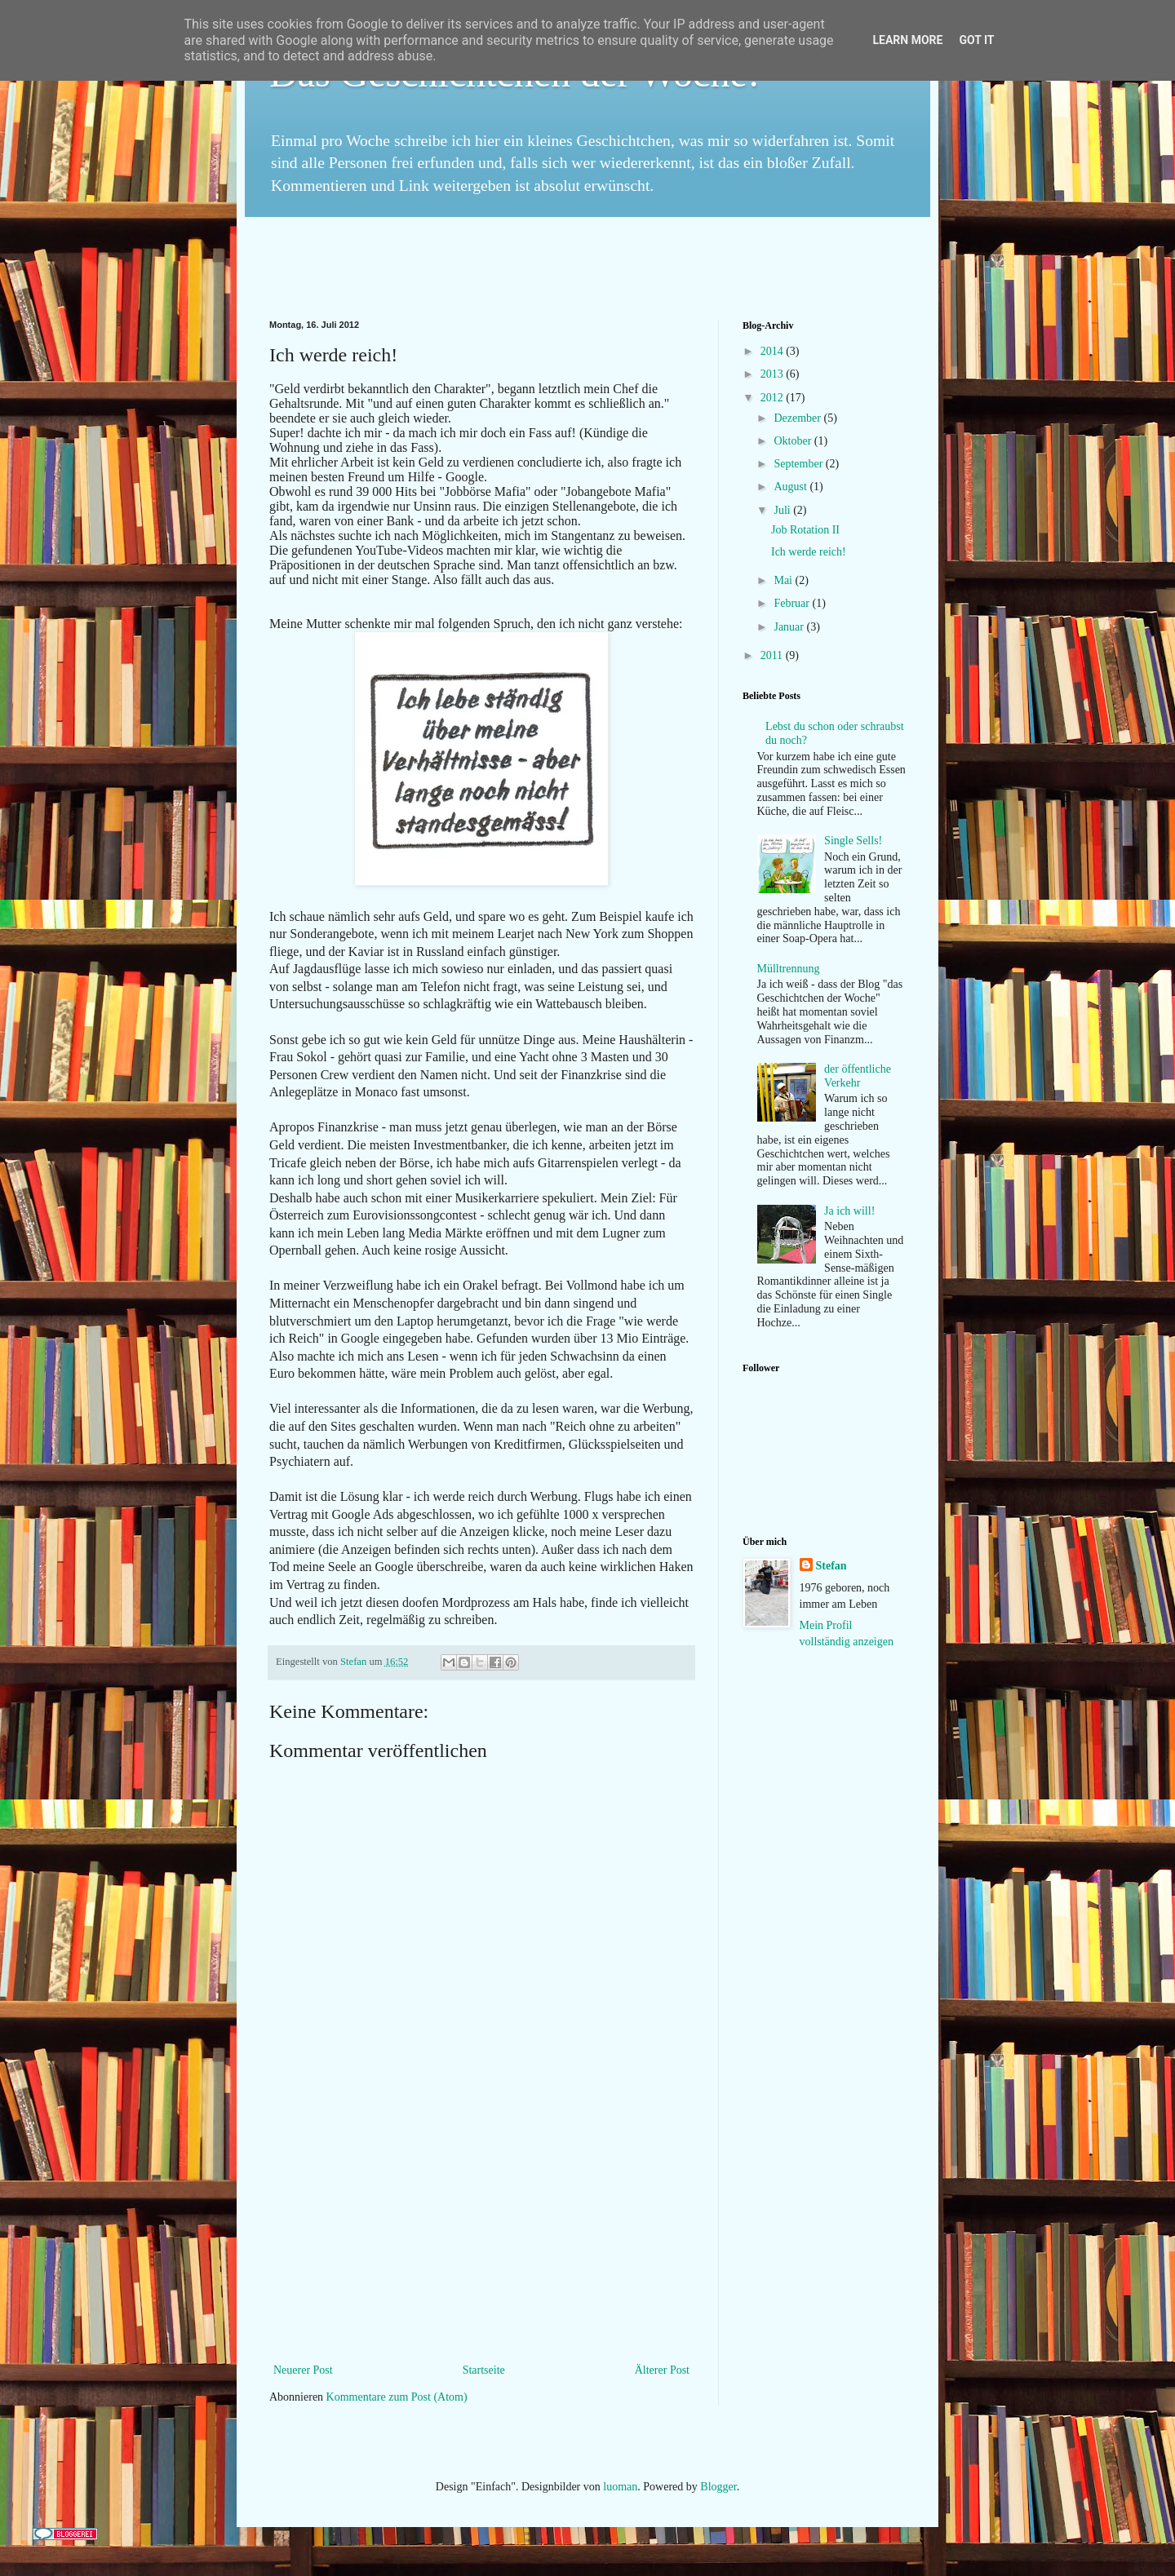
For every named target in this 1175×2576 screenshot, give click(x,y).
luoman (620, 2487)
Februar (793, 603)
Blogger (718, 2487)
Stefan (354, 1661)
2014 (773, 351)
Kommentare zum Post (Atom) (397, 2397)
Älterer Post (662, 2370)
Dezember (798, 418)
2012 (773, 398)
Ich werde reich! (808, 552)
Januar (790, 627)
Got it (976, 39)
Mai (784, 580)
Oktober (794, 441)
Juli (783, 510)
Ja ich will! (849, 1211)
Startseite (484, 2370)
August (791, 486)
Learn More (907, 39)
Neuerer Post (303, 2370)
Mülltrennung (788, 969)
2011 (773, 655)
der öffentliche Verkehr (857, 1076)
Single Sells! (853, 840)
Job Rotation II (805, 530)
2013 (773, 374)
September (799, 464)
